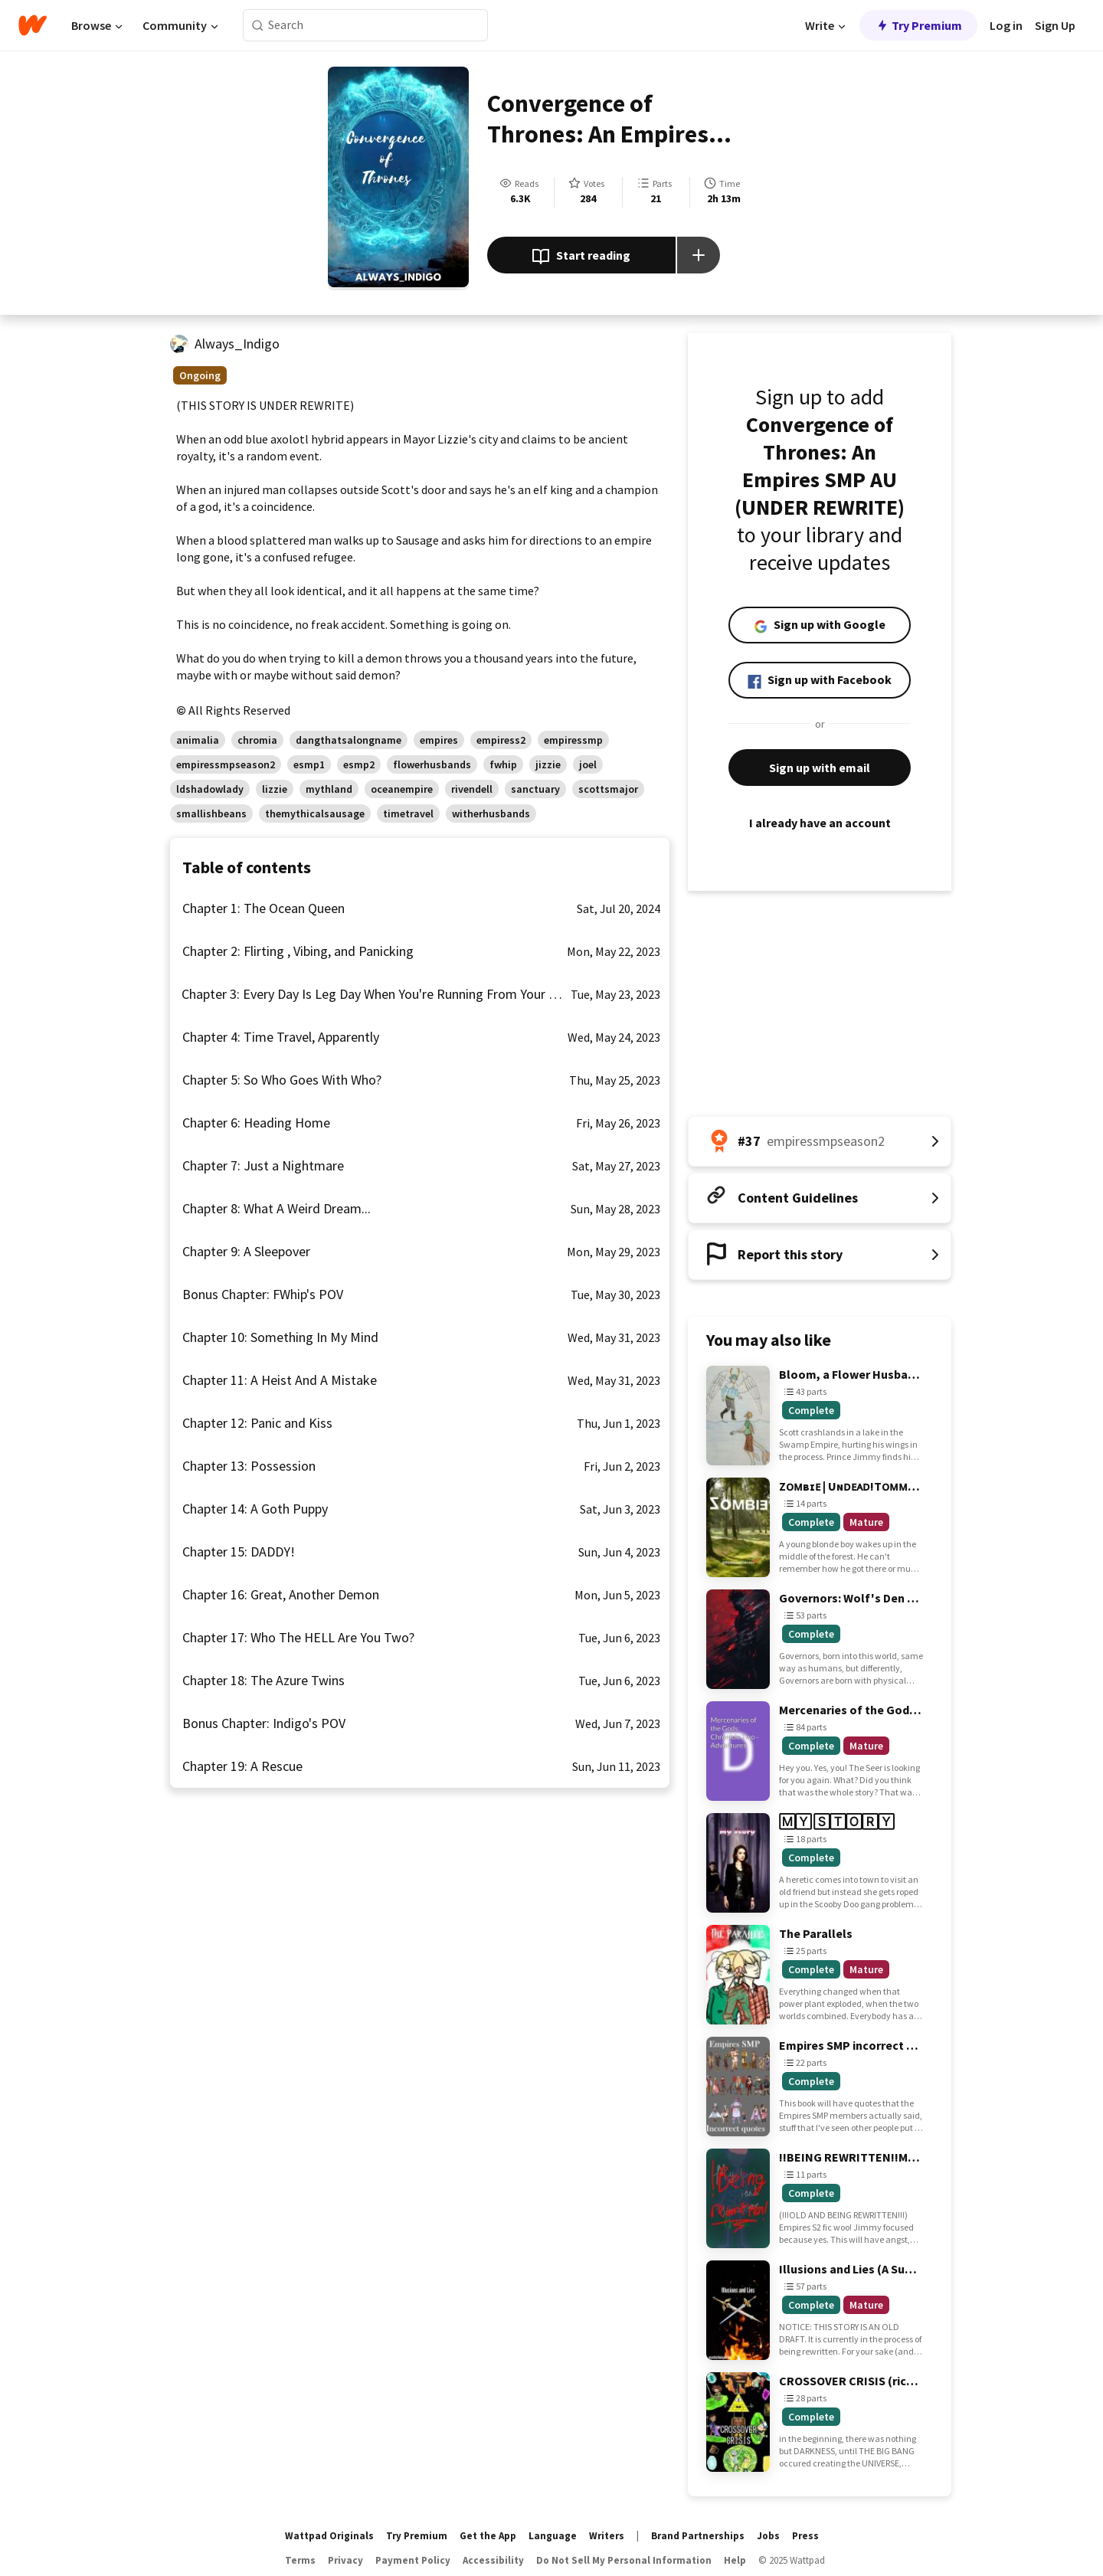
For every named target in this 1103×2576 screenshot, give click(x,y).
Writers (606, 2535)
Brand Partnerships (698, 2535)
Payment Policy (412, 2560)
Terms (300, 2560)
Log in (1006, 25)
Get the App (488, 2535)
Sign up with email (819, 767)
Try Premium (918, 25)
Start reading (581, 256)
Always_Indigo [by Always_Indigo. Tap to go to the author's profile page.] (237, 343)
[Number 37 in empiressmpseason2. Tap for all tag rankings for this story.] (819, 1141)
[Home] (32, 25)
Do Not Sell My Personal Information (624, 2560)
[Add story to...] (698, 255)
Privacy (345, 2560)
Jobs (768, 2535)
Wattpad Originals (329, 2535)
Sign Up (1055, 25)
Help (735, 2560)
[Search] (258, 26)
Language (553, 2535)
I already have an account (819, 822)
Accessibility (493, 2560)
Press (805, 2535)
